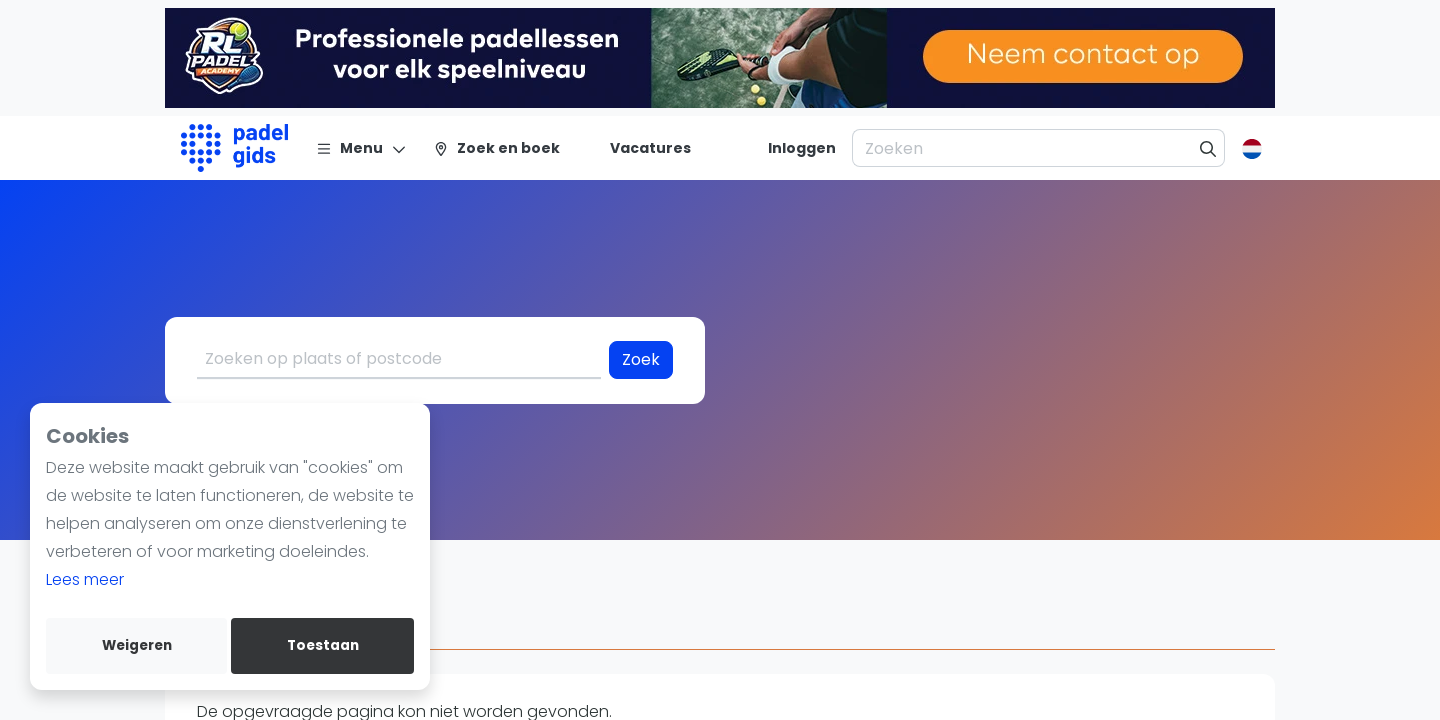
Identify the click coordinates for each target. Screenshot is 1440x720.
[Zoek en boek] (496, 148)
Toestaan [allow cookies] (323, 645)
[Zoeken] (1208, 148)
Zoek (641, 359)
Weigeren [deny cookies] (137, 645)
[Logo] (234, 148)
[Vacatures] (638, 148)
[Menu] (361, 148)
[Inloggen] (802, 148)
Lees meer (85, 579)
